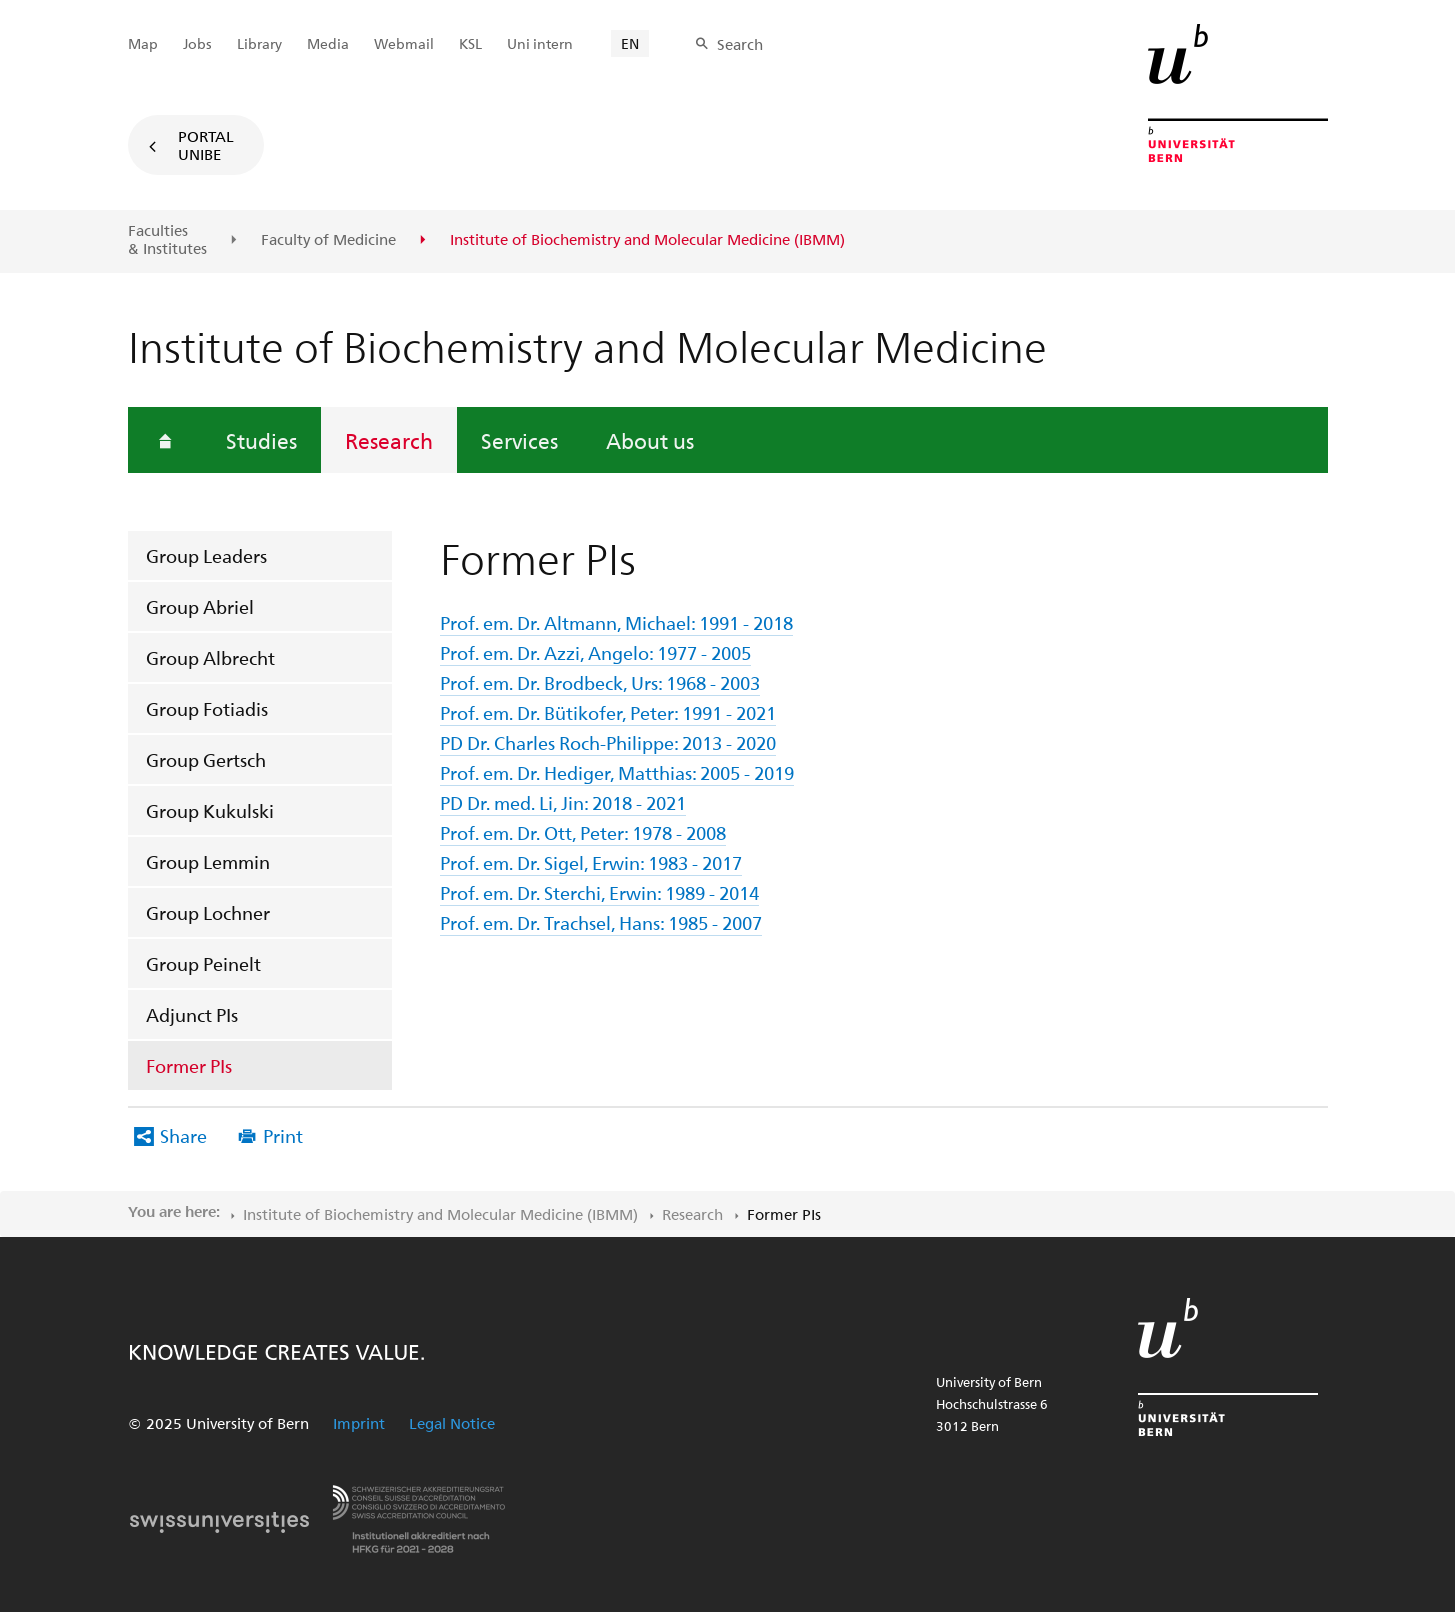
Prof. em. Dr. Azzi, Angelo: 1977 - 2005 (595, 652)
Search (740, 44)
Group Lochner (208, 912)
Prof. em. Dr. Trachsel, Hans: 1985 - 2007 (601, 922)
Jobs (197, 43)
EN (630, 43)
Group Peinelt (203, 963)
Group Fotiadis (207, 708)
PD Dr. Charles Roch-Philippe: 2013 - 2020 (608, 742)
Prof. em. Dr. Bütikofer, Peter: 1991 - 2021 (608, 712)
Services (519, 440)
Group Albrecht (210, 657)
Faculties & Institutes (167, 239)
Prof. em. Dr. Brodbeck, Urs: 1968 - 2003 (600, 682)
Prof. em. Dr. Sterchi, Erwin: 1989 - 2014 (599, 892)
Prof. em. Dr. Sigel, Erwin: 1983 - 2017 (591, 862)
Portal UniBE (206, 145)
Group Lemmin (208, 861)
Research (389, 440)
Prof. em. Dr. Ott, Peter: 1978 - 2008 (583, 832)
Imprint (359, 1423)
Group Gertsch (206, 759)
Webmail (404, 43)
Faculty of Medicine (328, 240)
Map (143, 43)
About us (650, 440)
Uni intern (540, 43)
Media (328, 43)
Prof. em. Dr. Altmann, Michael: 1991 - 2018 (616, 622)
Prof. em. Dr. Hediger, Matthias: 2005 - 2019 (617, 772)
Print (283, 1135)
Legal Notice (452, 1423)
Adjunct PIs (192, 1014)
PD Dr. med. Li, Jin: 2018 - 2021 (563, 802)
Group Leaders (206, 555)
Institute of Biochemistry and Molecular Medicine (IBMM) (440, 1214)
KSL (470, 43)
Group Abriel (200, 606)
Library (259, 43)
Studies (261, 440)
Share (183, 1135)
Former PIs (189, 1065)
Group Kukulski (210, 810)
